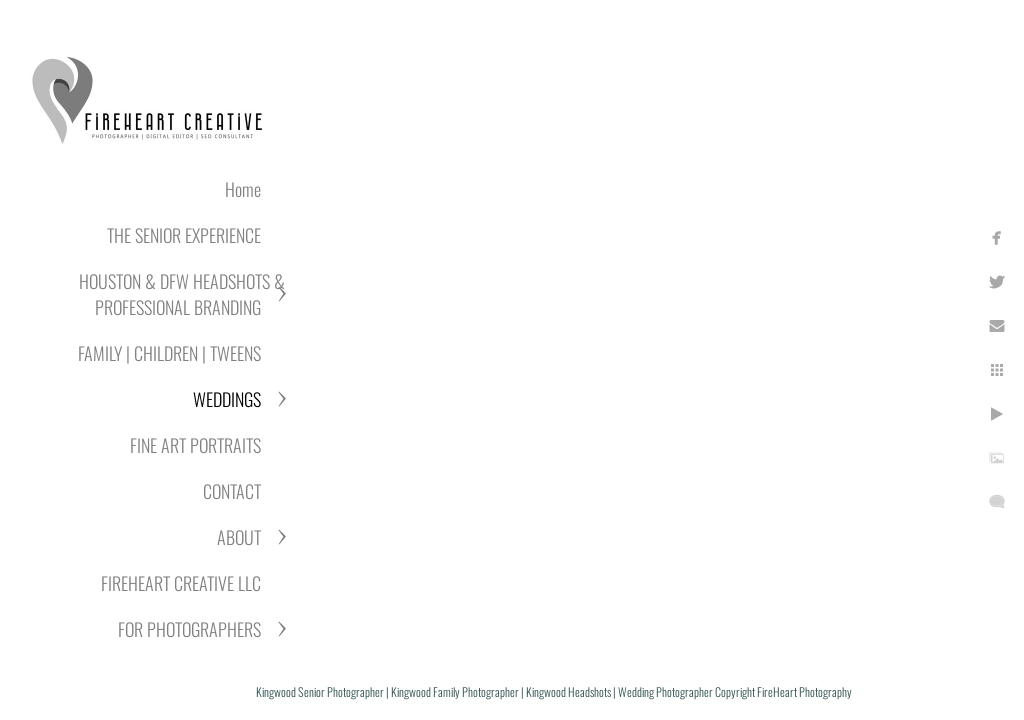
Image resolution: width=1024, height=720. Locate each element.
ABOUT (239, 537)
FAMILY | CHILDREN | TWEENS (169, 353)
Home (243, 189)
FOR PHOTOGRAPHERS (189, 629)
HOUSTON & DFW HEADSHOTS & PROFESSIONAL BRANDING (182, 294)
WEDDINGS (227, 399)
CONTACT (232, 491)
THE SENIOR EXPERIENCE (184, 235)
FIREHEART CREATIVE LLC (181, 583)
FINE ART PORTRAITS (195, 445)
